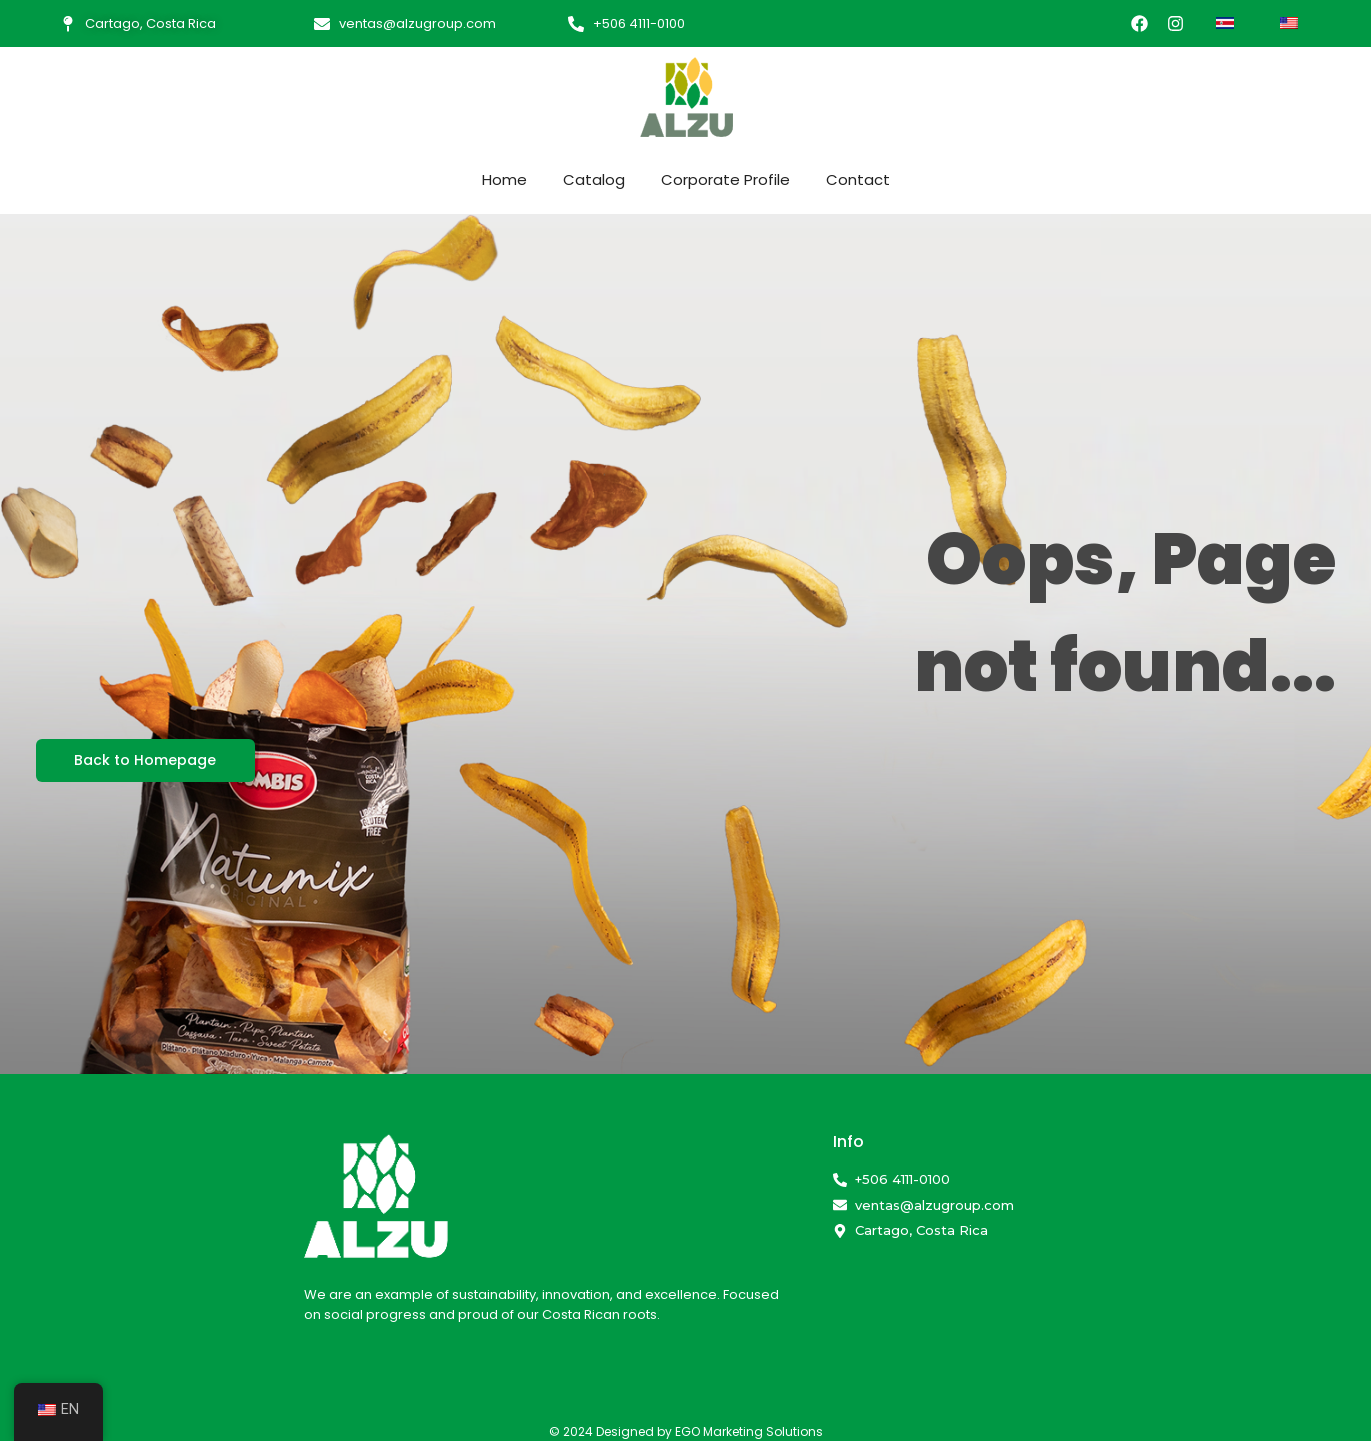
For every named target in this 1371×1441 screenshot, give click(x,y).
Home (504, 179)
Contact (858, 179)
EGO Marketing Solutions (749, 1431)
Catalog (594, 179)
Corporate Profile (725, 179)
